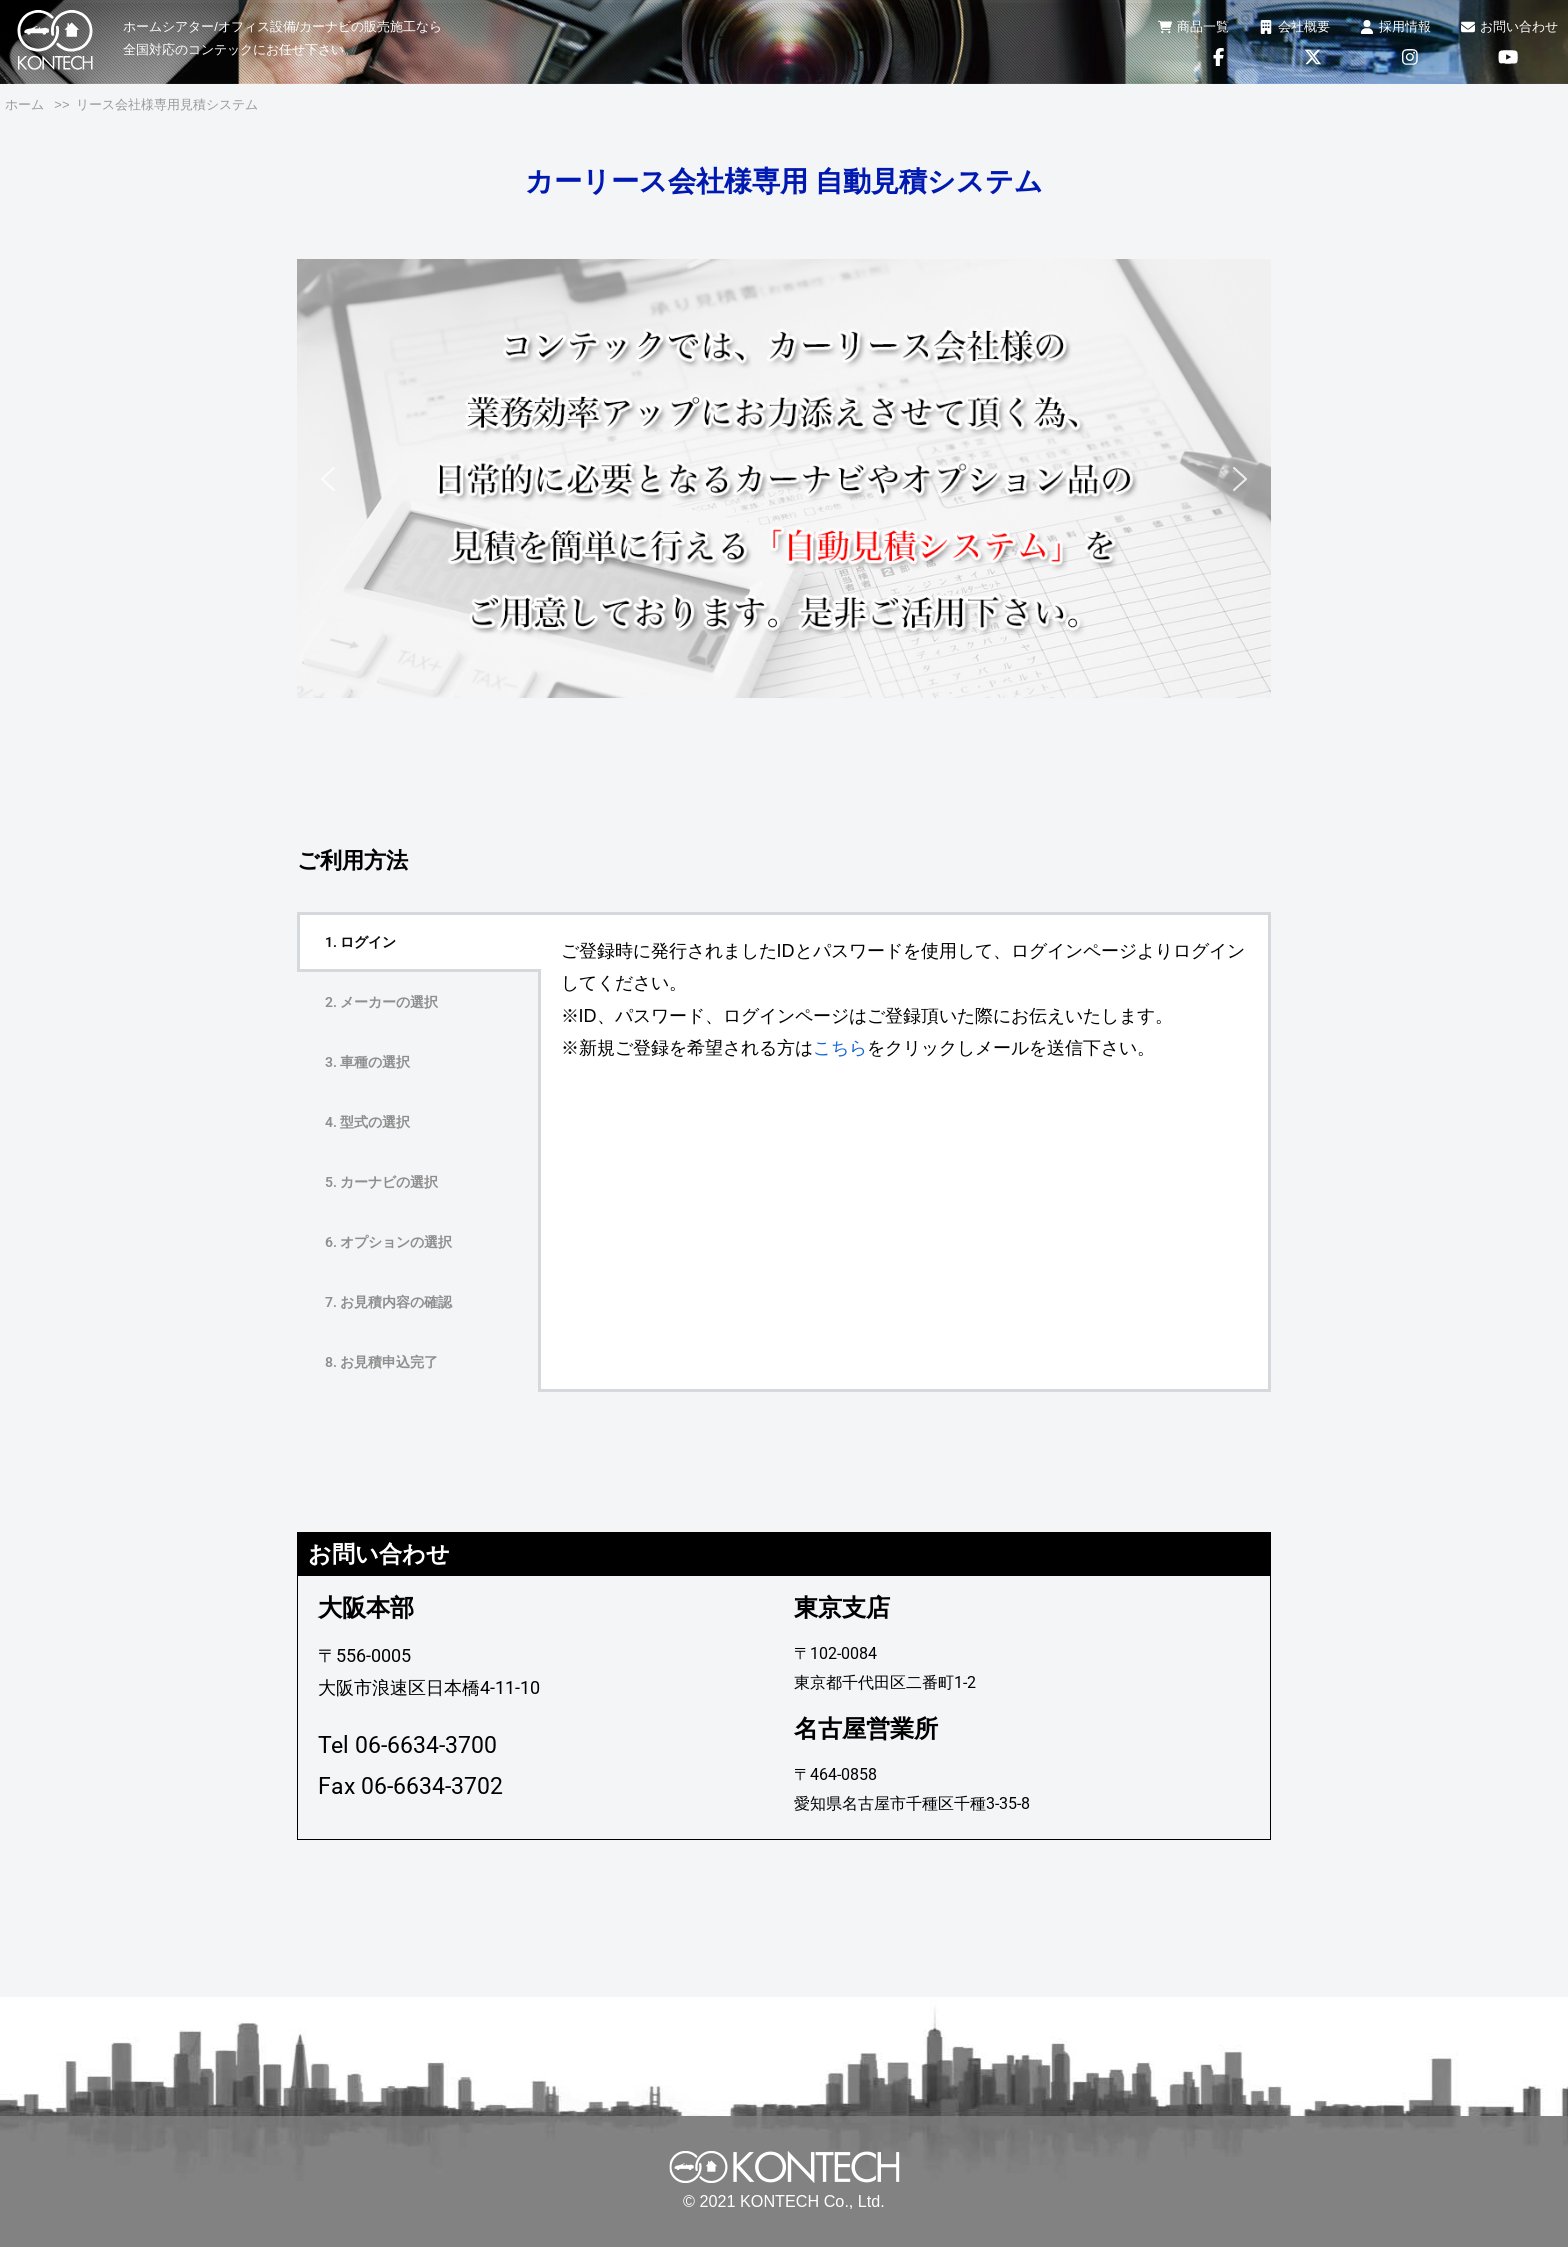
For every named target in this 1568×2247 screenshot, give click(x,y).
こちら (840, 1048)
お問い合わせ (1509, 26)
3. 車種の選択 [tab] (367, 1062)
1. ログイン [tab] (360, 942)
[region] (784, 479)
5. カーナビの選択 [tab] (381, 1182)
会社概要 (1294, 26)
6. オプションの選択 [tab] (388, 1242)
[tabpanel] (905, 1000)
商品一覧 (1193, 26)
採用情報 (1395, 26)
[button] (328, 479)
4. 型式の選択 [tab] (367, 1122)
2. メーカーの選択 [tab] (381, 1002)
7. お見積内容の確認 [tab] (388, 1302)
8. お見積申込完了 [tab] (381, 1362)
